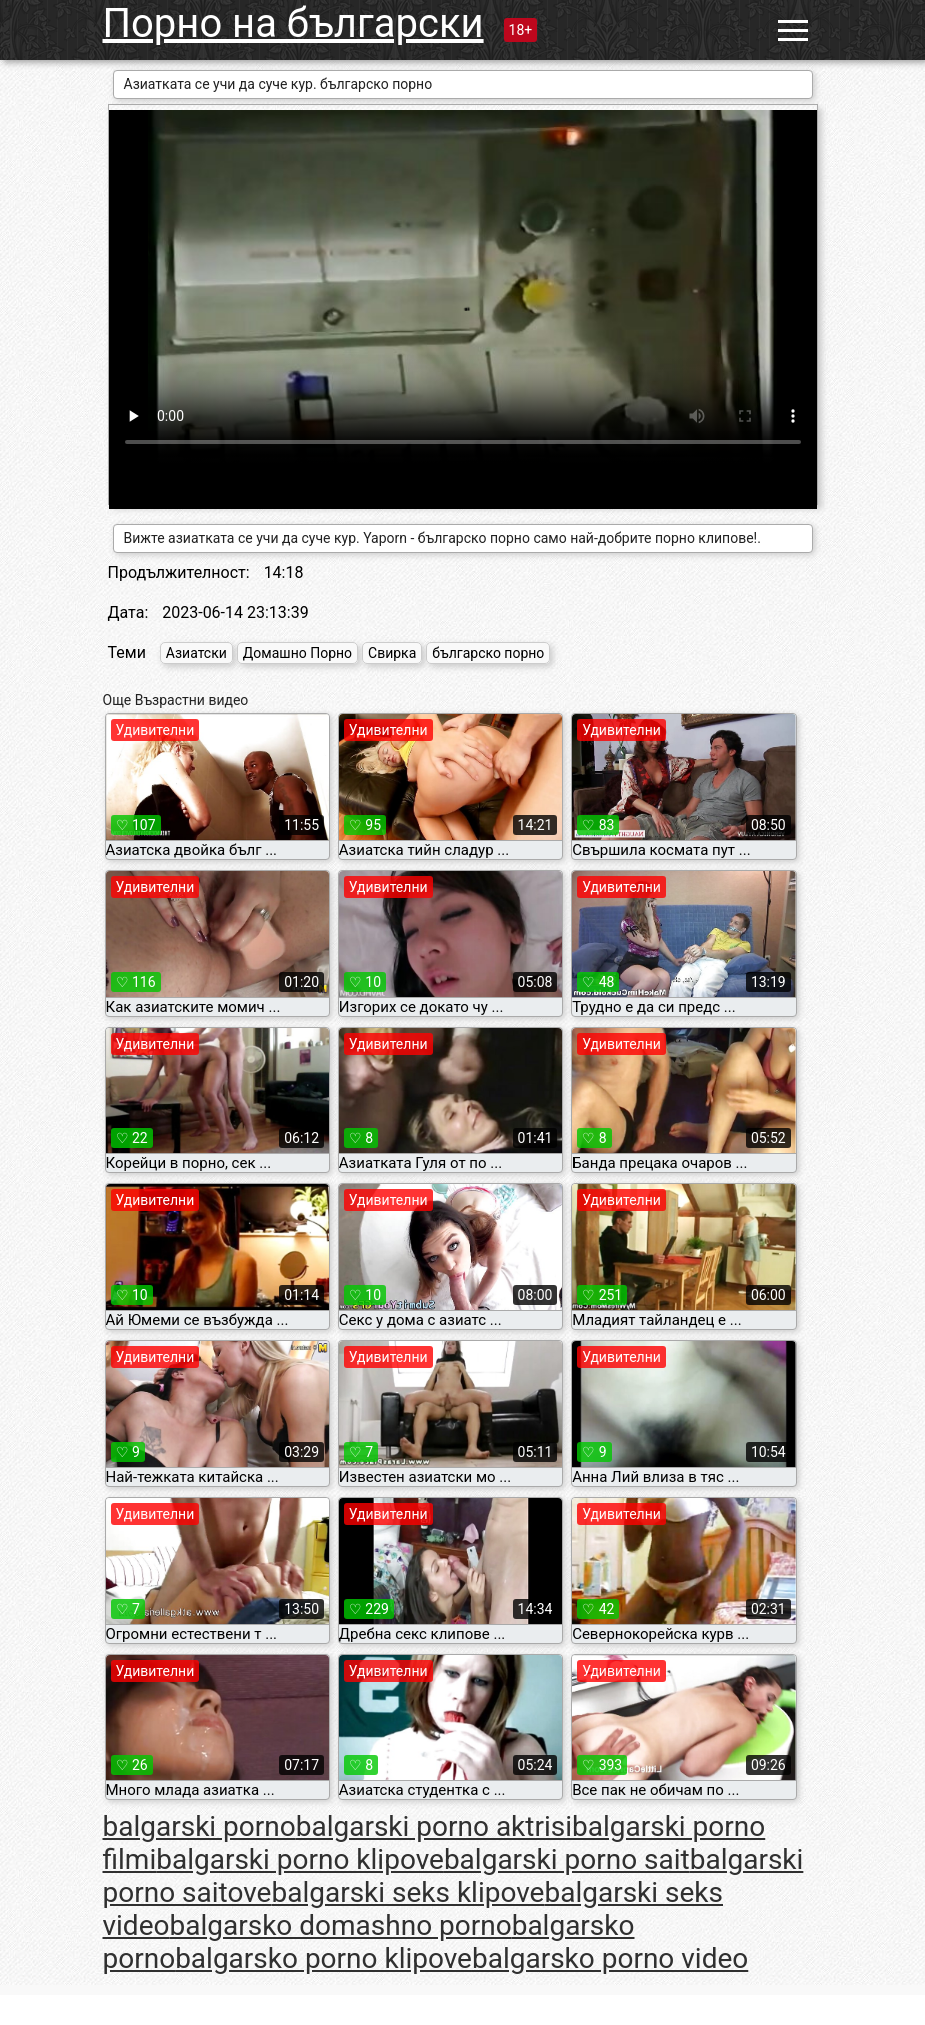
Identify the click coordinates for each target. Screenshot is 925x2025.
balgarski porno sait (567, 1859)
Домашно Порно (297, 653)
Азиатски (196, 653)
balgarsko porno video (610, 1958)
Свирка (392, 653)
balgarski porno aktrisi (434, 1826)
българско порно (488, 653)
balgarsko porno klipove (323, 1958)
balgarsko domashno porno (340, 1925)
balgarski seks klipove (407, 1892)
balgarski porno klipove (300, 1859)
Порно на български (293, 23)
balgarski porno (199, 1826)
